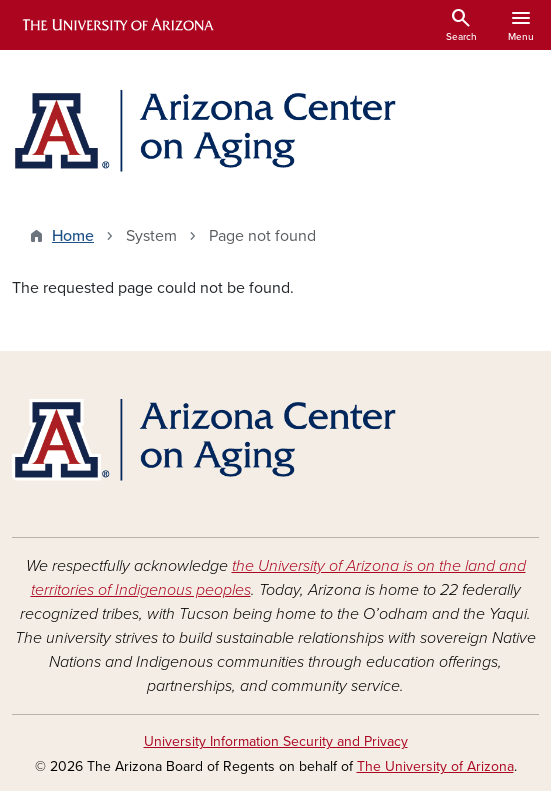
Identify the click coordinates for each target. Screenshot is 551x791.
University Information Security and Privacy (276, 741)
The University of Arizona (435, 766)
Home (73, 236)
